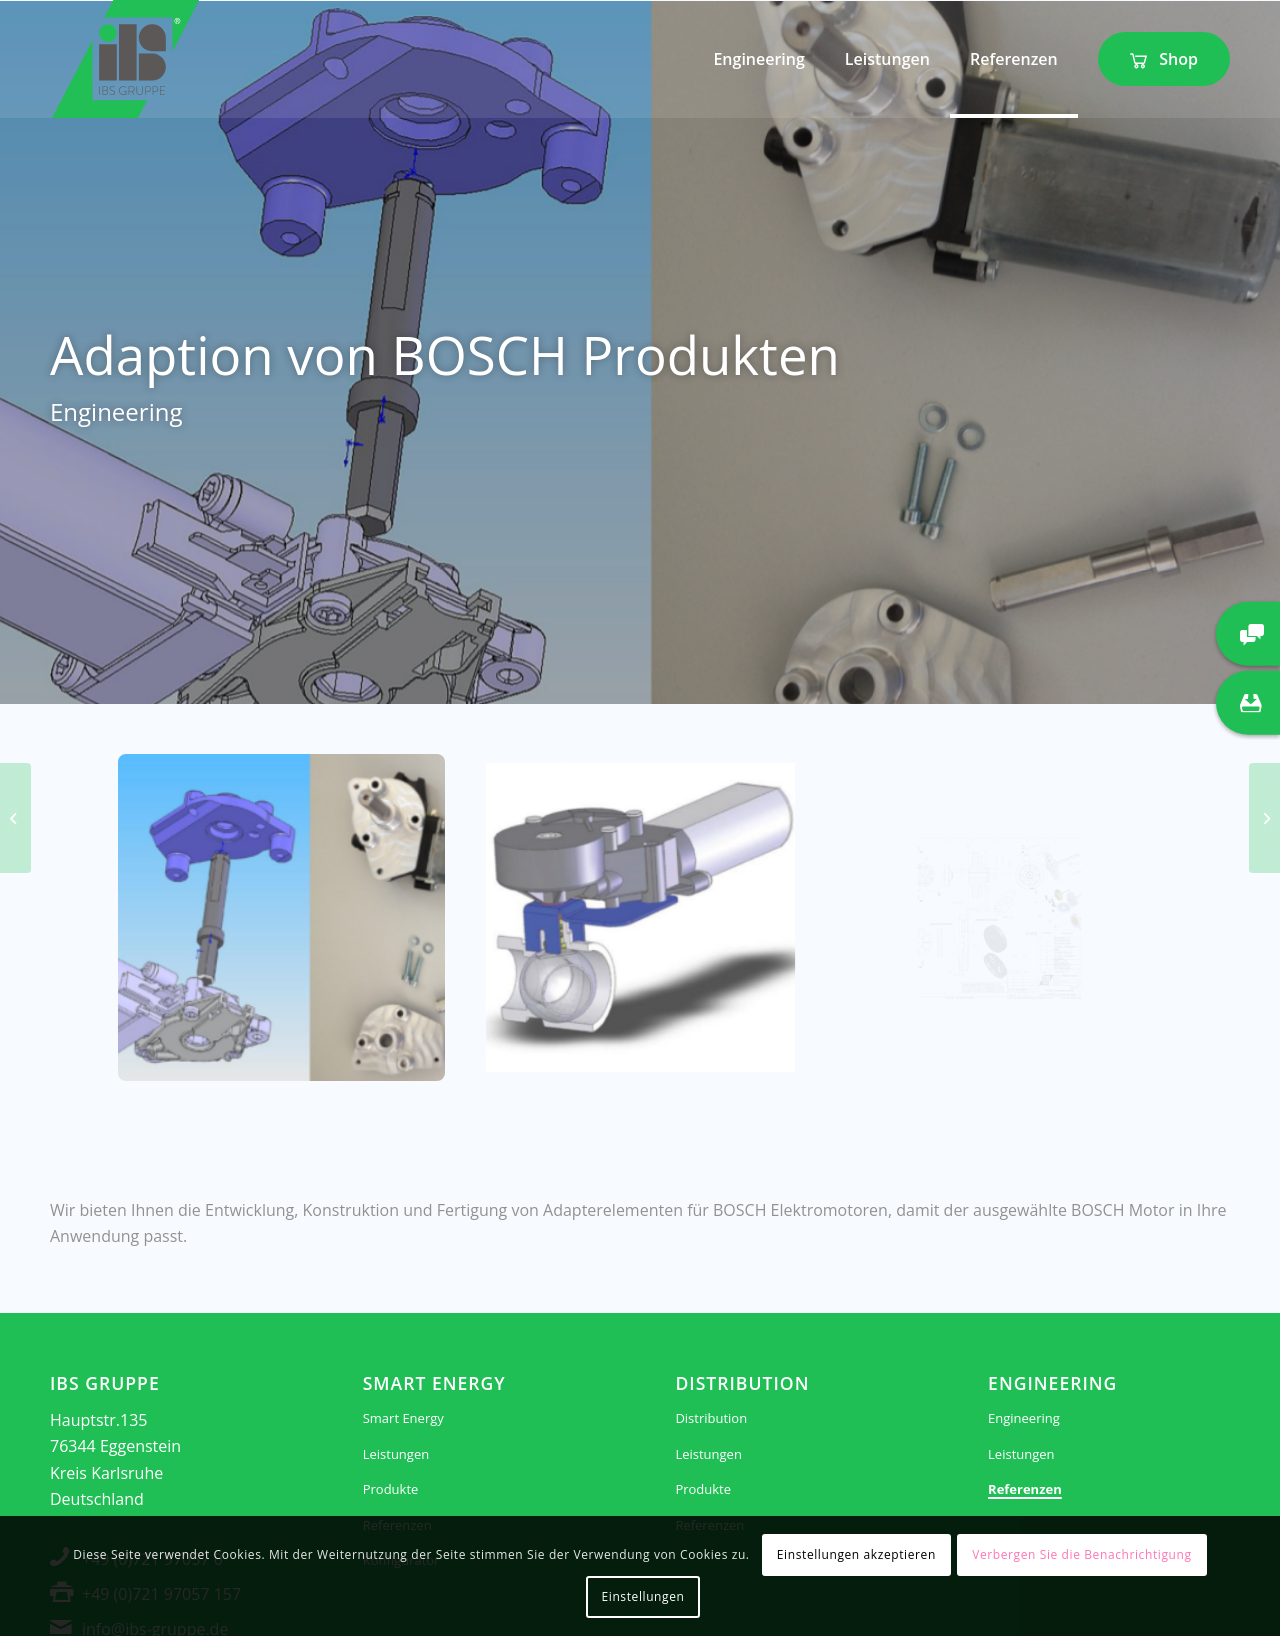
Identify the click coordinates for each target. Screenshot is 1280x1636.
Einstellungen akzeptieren (856, 1554)
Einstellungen (643, 1596)
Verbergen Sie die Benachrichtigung (1081, 1554)
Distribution (711, 1418)
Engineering (1024, 1418)
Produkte (391, 1489)
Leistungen (396, 1454)
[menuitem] (758, 59)
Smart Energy (403, 1418)
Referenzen (1025, 1489)
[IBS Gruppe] (125, 59)
